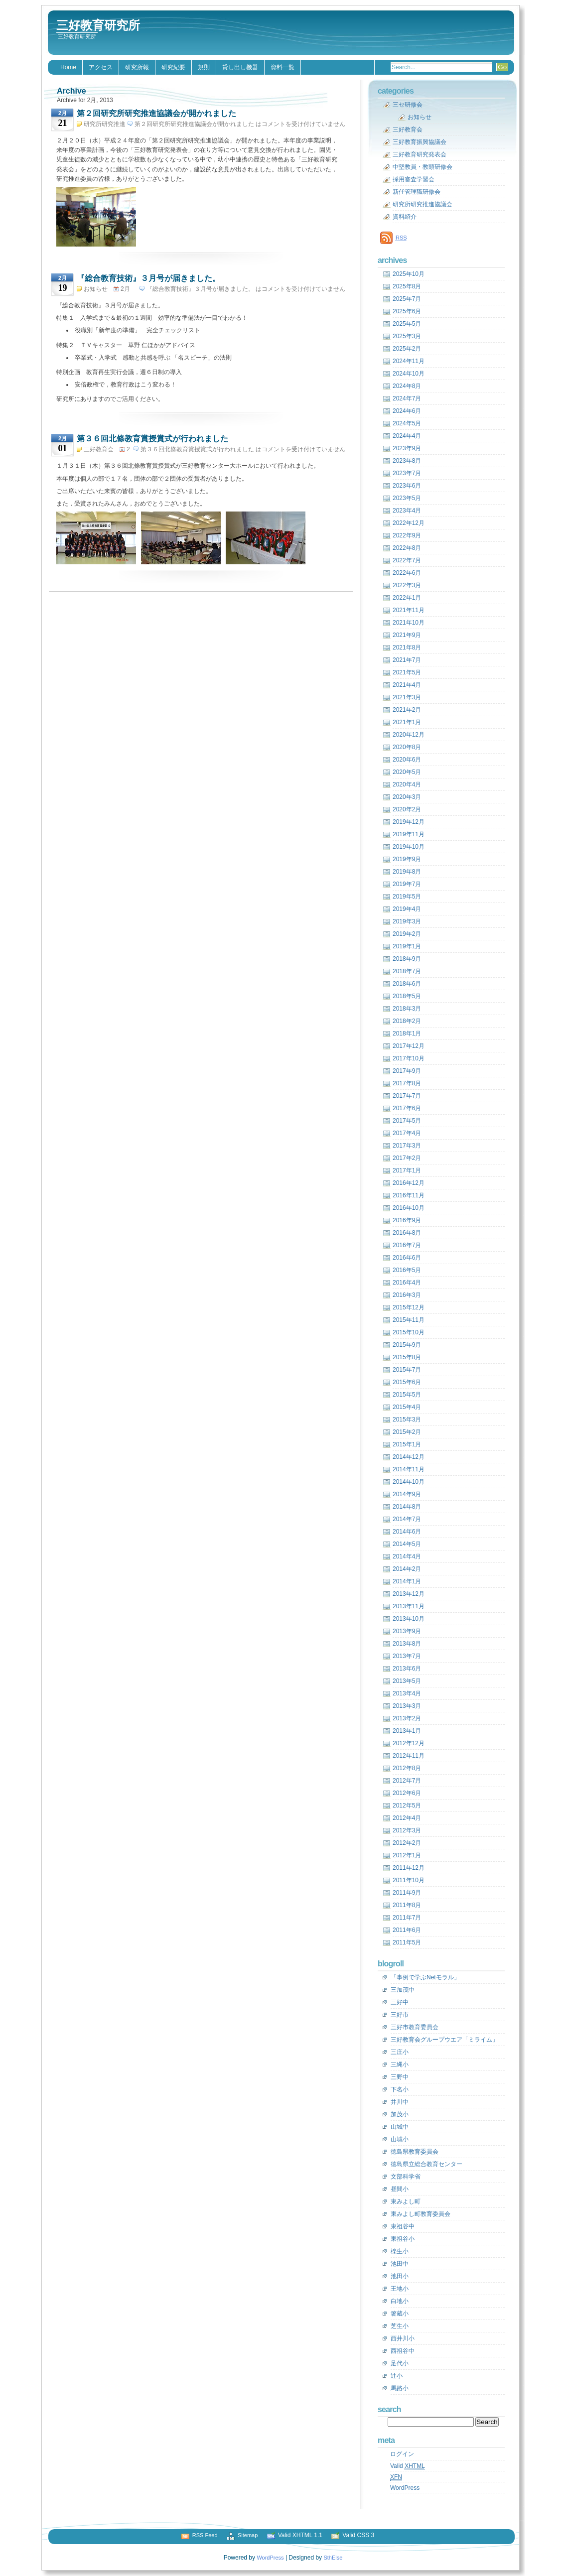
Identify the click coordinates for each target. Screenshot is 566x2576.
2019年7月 (407, 884)
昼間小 (400, 2189)
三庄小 (400, 2052)
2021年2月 (407, 709)
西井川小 (403, 2338)
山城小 (400, 2139)
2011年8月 (407, 1905)
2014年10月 (408, 1481)
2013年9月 (407, 1631)
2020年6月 (407, 759)
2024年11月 (408, 361)
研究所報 (137, 67)
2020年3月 (407, 796)
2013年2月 (407, 1718)
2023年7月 (407, 473)
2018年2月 (407, 1021)
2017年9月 (407, 1070)
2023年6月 (407, 485)
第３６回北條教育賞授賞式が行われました (152, 438)
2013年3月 (407, 1705)
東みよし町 (406, 2201)
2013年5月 (407, 1680)
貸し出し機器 (240, 67)
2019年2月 (407, 933)
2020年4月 (407, 784)
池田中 (400, 2263)
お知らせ (96, 288)
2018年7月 (407, 971)
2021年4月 (407, 684)
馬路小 (400, 2388)
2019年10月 (408, 846)
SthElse (332, 2558)
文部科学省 (406, 2176)
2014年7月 (407, 1519)
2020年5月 (407, 772)
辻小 (397, 2375)
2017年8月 (407, 1083)
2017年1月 (407, 1170)
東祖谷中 (403, 2226)
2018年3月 (407, 1008)
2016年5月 (407, 1270)
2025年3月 (407, 336)
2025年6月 (407, 311)
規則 (204, 67)
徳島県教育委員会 (414, 2151)
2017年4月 (407, 1133)
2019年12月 (408, 821)
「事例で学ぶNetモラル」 (425, 1977)
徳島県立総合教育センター (426, 2164)
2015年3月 (407, 1419)
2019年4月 (407, 908)
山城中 (400, 2126)
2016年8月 (407, 1232)
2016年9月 (407, 1220)
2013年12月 (408, 1593)
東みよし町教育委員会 (420, 2213)
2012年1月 (407, 1855)
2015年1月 (407, 1444)
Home (68, 67)
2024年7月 (407, 398)
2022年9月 (407, 535)
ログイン (402, 2453)
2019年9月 (407, 859)
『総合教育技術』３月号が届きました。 (148, 278)
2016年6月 (407, 1257)
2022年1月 (407, 597)
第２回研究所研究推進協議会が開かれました (156, 113)
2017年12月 (408, 1045)
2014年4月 (407, 1556)
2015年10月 (408, 1332)
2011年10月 (408, 1880)
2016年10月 (408, 1207)
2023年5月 (407, 498)
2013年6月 (407, 1668)
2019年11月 (408, 834)
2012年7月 (407, 1780)
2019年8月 (407, 871)
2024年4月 (407, 435)
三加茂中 (403, 1989)
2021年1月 (407, 722)
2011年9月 (407, 1892)
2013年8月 (407, 1643)
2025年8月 (407, 286)
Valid (407, 2466)
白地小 (400, 2301)
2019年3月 (407, 921)
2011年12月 (408, 1867)
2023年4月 (407, 510)
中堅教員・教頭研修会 (422, 166)
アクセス (101, 67)
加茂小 (400, 2114)
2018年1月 (407, 1033)
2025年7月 (407, 298)
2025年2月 (407, 348)
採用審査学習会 (413, 179)
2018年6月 (407, 983)
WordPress (405, 2487)
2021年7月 (407, 659)
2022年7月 (407, 560)
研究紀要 (173, 67)
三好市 (400, 2014)
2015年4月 (407, 1407)
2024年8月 (407, 386)
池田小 (400, 2276)
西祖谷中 (403, 2350)
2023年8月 (407, 460)
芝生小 (400, 2325)
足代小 (400, 2363)
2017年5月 (407, 1120)
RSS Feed (205, 2535)
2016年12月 (408, 1182)
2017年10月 (408, 1058)
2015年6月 (407, 1382)
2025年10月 (408, 273)
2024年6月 (407, 410)
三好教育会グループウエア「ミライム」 (444, 2039)
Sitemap (248, 2535)
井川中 (400, 2101)
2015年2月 (407, 1431)
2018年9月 (407, 958)
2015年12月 (408, 1307)
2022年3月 (407, 585)
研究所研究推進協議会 (422, 204)
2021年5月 (407, 672)
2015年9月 (407, 1344)
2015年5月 (407, 1394)
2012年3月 (407, 1830)
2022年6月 (407, 572)
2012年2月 (407, 1842)
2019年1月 (407, 946)
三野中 (400, 2076)
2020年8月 (407, 747)
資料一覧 (282, 67)
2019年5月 (407, 896)
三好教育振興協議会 (419, 141)
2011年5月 (407, 1942)
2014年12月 (408, 1456)
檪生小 (400, 2251)
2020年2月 (407, 809)
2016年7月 (407, 1245)
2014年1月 (407, 1581)
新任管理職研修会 (416, 191)
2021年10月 (408, 622)
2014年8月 (407, 1506)
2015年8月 (407, 1357)
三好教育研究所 (98, 25)
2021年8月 (407, 647)
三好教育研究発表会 (419, 154)
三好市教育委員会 (414, 2027)
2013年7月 (407, 1656)
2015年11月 (408, 1319)
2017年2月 (407, 1158)
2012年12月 (408, 1743)
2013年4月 (407, 1693)
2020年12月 (408, 734)
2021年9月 (407, 635)
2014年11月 (408, 1469)
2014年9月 (407, 1494)
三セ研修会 (408, 104)
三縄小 (400, 2064)
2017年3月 (407, 1145)
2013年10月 (408, 1618)
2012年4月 (407, 1817)
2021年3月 (407, 697)
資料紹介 (405, 216)
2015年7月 (407, 1369)
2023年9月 (407, 448)
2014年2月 (407, 1568)
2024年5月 (407, 423)
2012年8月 (407, 1768)
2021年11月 (408, 610)
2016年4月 (407, 1282)
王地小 (400, 2288)
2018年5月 (407, 996)
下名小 (400, 2089)
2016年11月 (408, 1195)
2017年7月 (407, 1095)
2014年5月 (407, 1544)
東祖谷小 (403, 2238)
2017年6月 (407, 1108)
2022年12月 (408, 522)
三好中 (400, 2002)
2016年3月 (407, 1294)
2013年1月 (407, 1730)
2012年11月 (408, 1755)
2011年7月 (407, 1917)
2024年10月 (408, 373)
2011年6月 (407, 1930)
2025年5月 (407, 323)
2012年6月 (407, 1793)
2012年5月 (407, 1805)
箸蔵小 (400, 2313)
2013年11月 (408, 1606)
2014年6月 (407, 1531)
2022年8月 (407, 547)
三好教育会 (99, 449)
